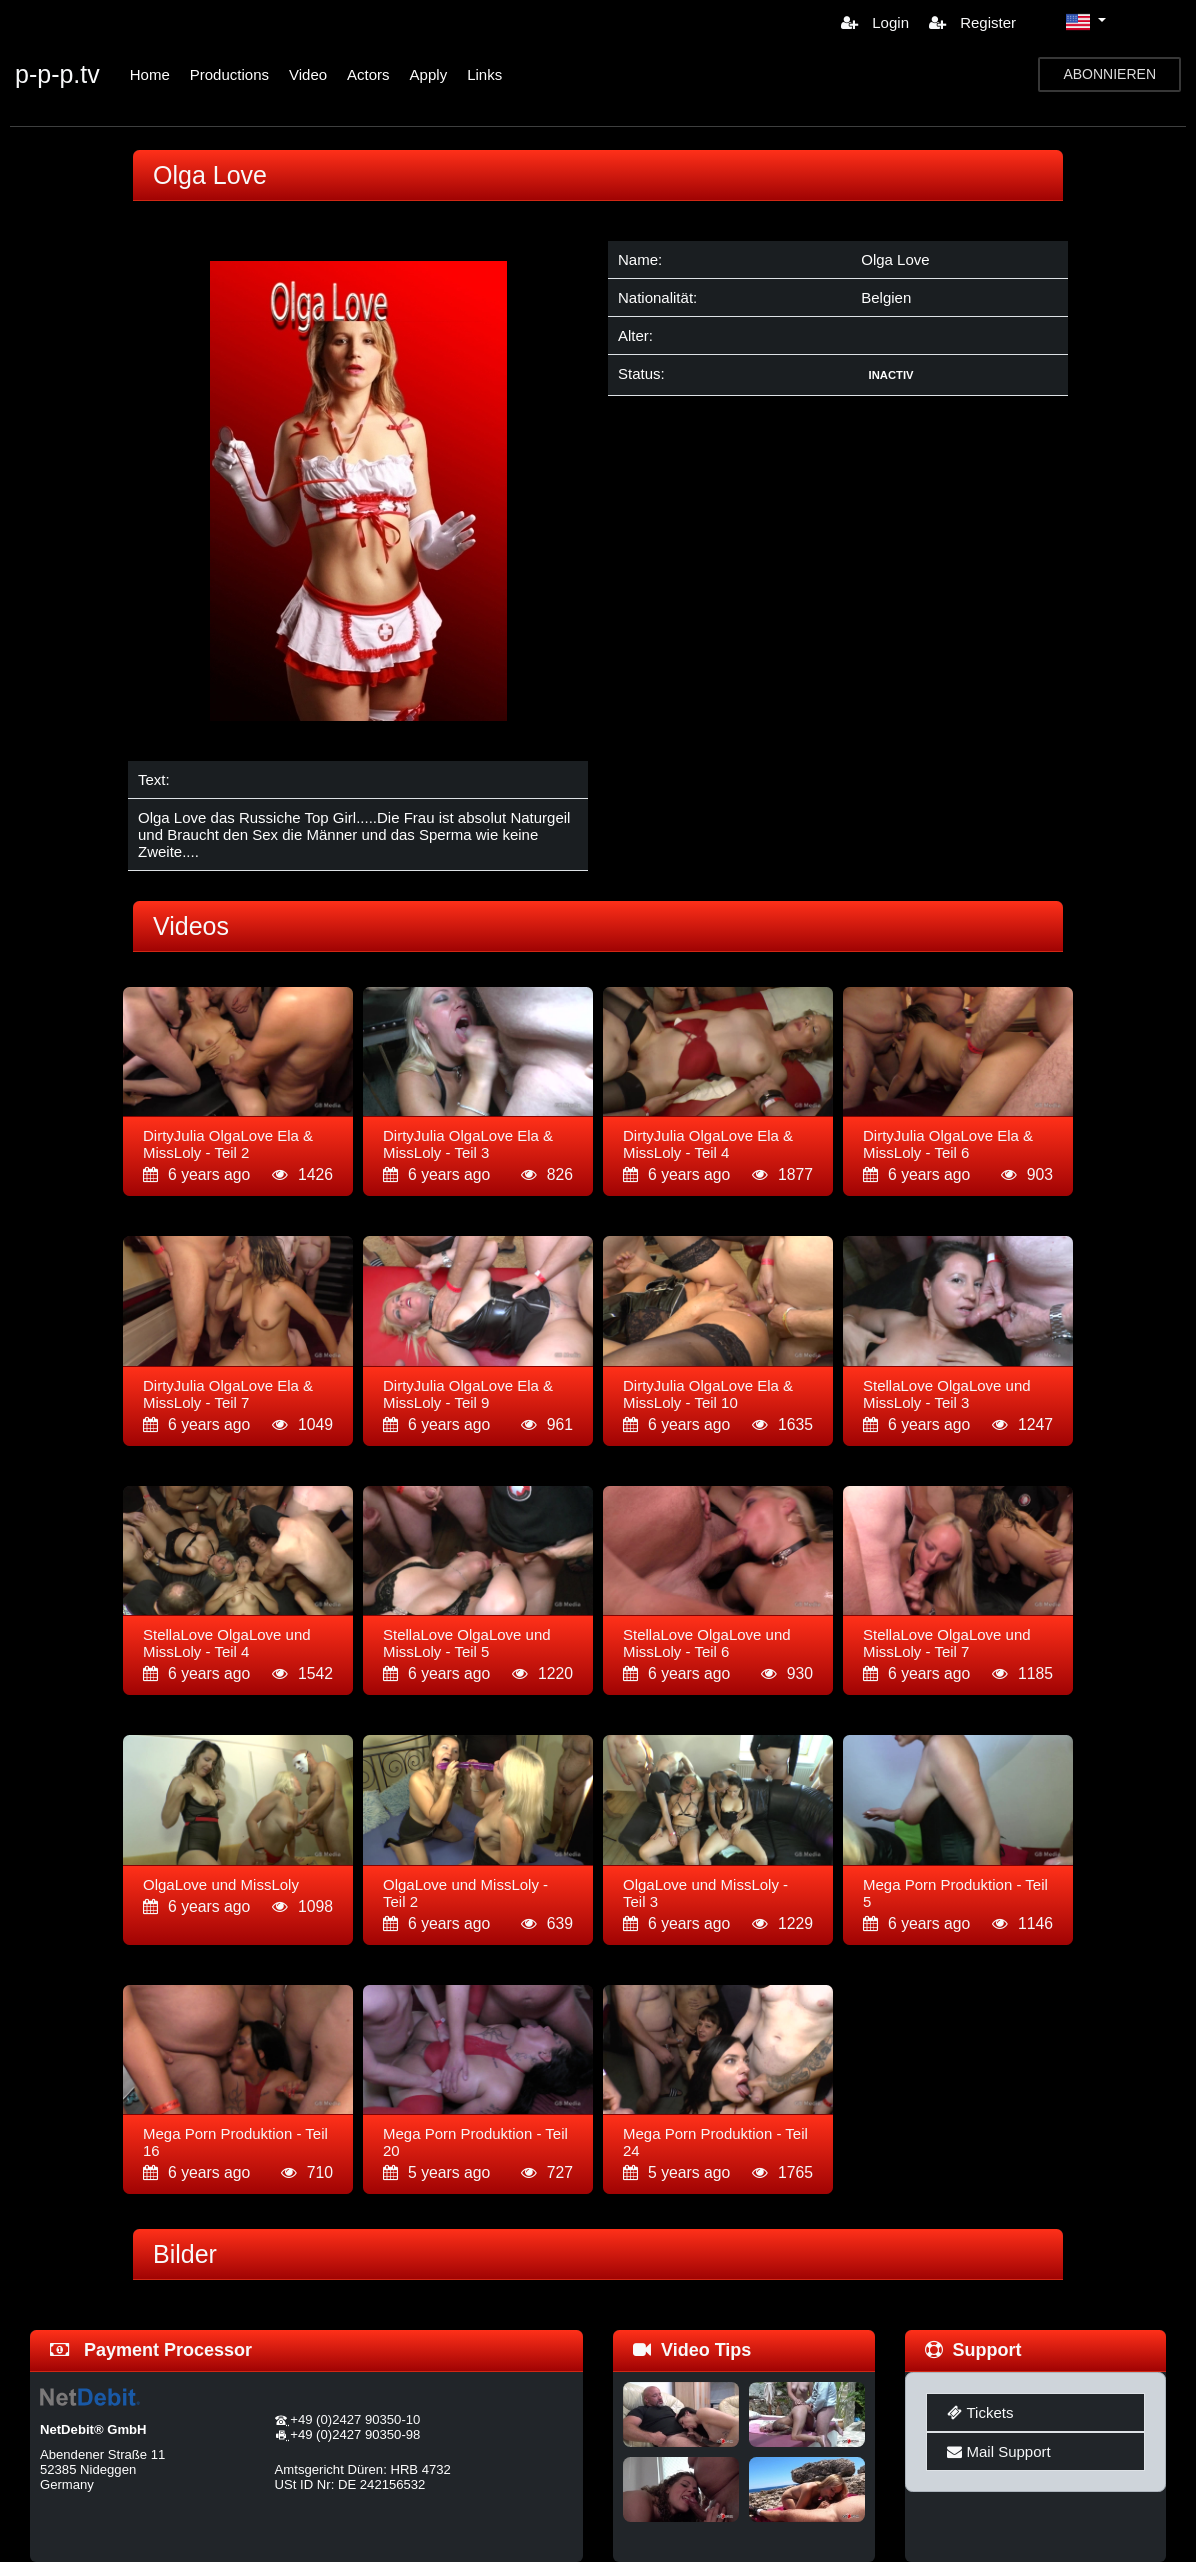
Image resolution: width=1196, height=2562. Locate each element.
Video (308, 74)
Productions (229, 74)
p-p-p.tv (57, 74)
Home (150, 74)
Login (875, 22)
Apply (429, 74)
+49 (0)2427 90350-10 (355, 2419)
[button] (1086, 22)
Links (484, 74)
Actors (368, 74)
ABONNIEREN (1109, 74)
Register (972, 22)
